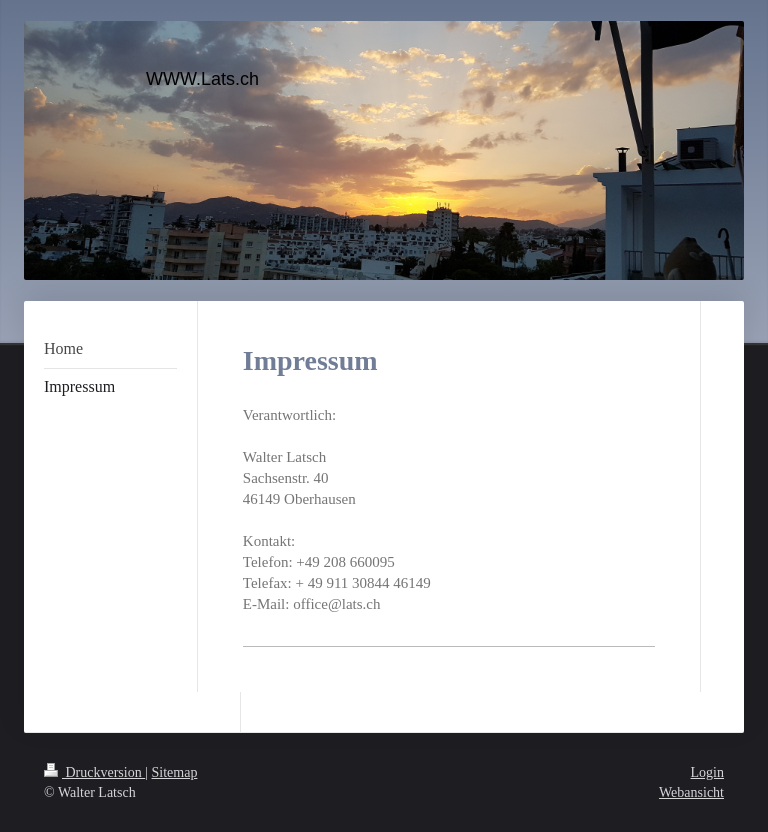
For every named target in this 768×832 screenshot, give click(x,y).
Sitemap (175, 772)
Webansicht (691, 792)
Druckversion (94, 772)
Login (707, 772)
